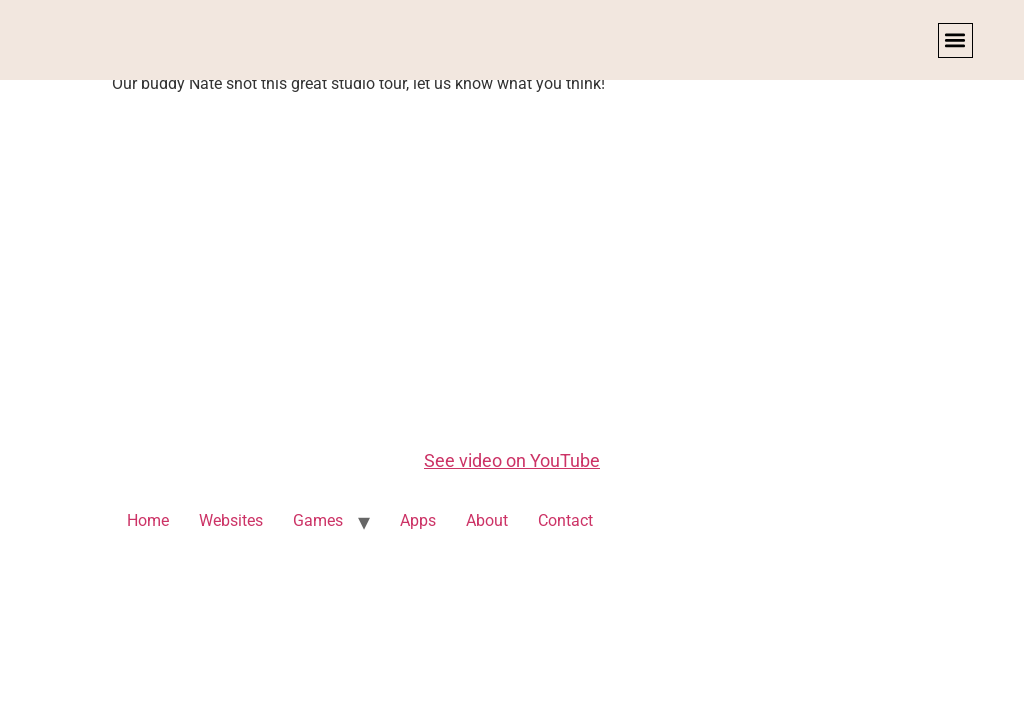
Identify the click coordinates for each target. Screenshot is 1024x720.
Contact (565, 520)
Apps (418, 520)
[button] (955, 40)
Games (318, 520)
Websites (231, 520)
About (487, 520)
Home (148, 520)
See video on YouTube (512, 460)
